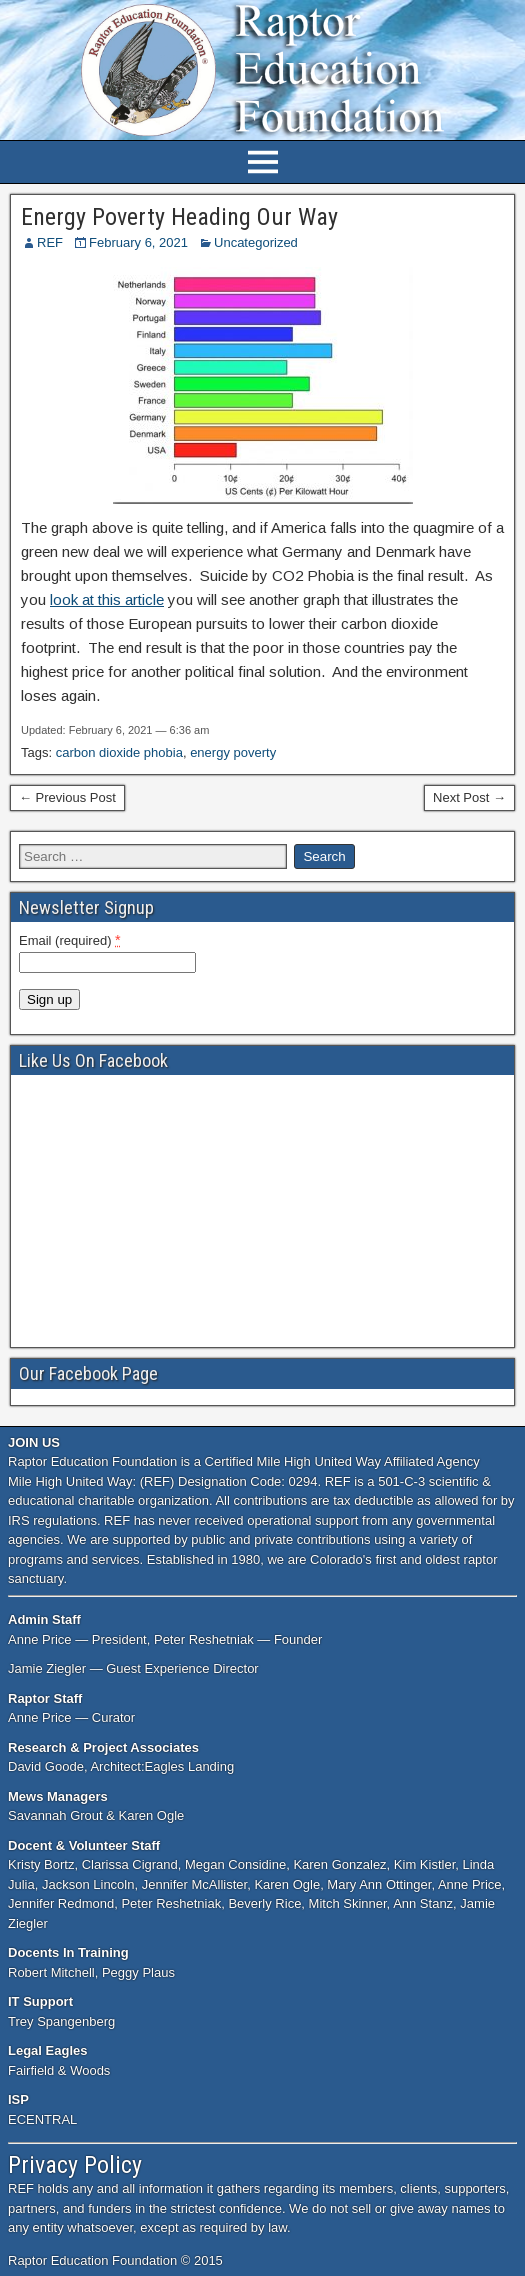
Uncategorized (256, 242)
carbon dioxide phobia (119, 752)
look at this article (107, 599)
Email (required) (70, 940)
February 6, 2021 (138, 242)
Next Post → (469, 797)
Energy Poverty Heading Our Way (179, 217)
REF (50, 242)
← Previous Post (67, 797)
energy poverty (233, 752)
